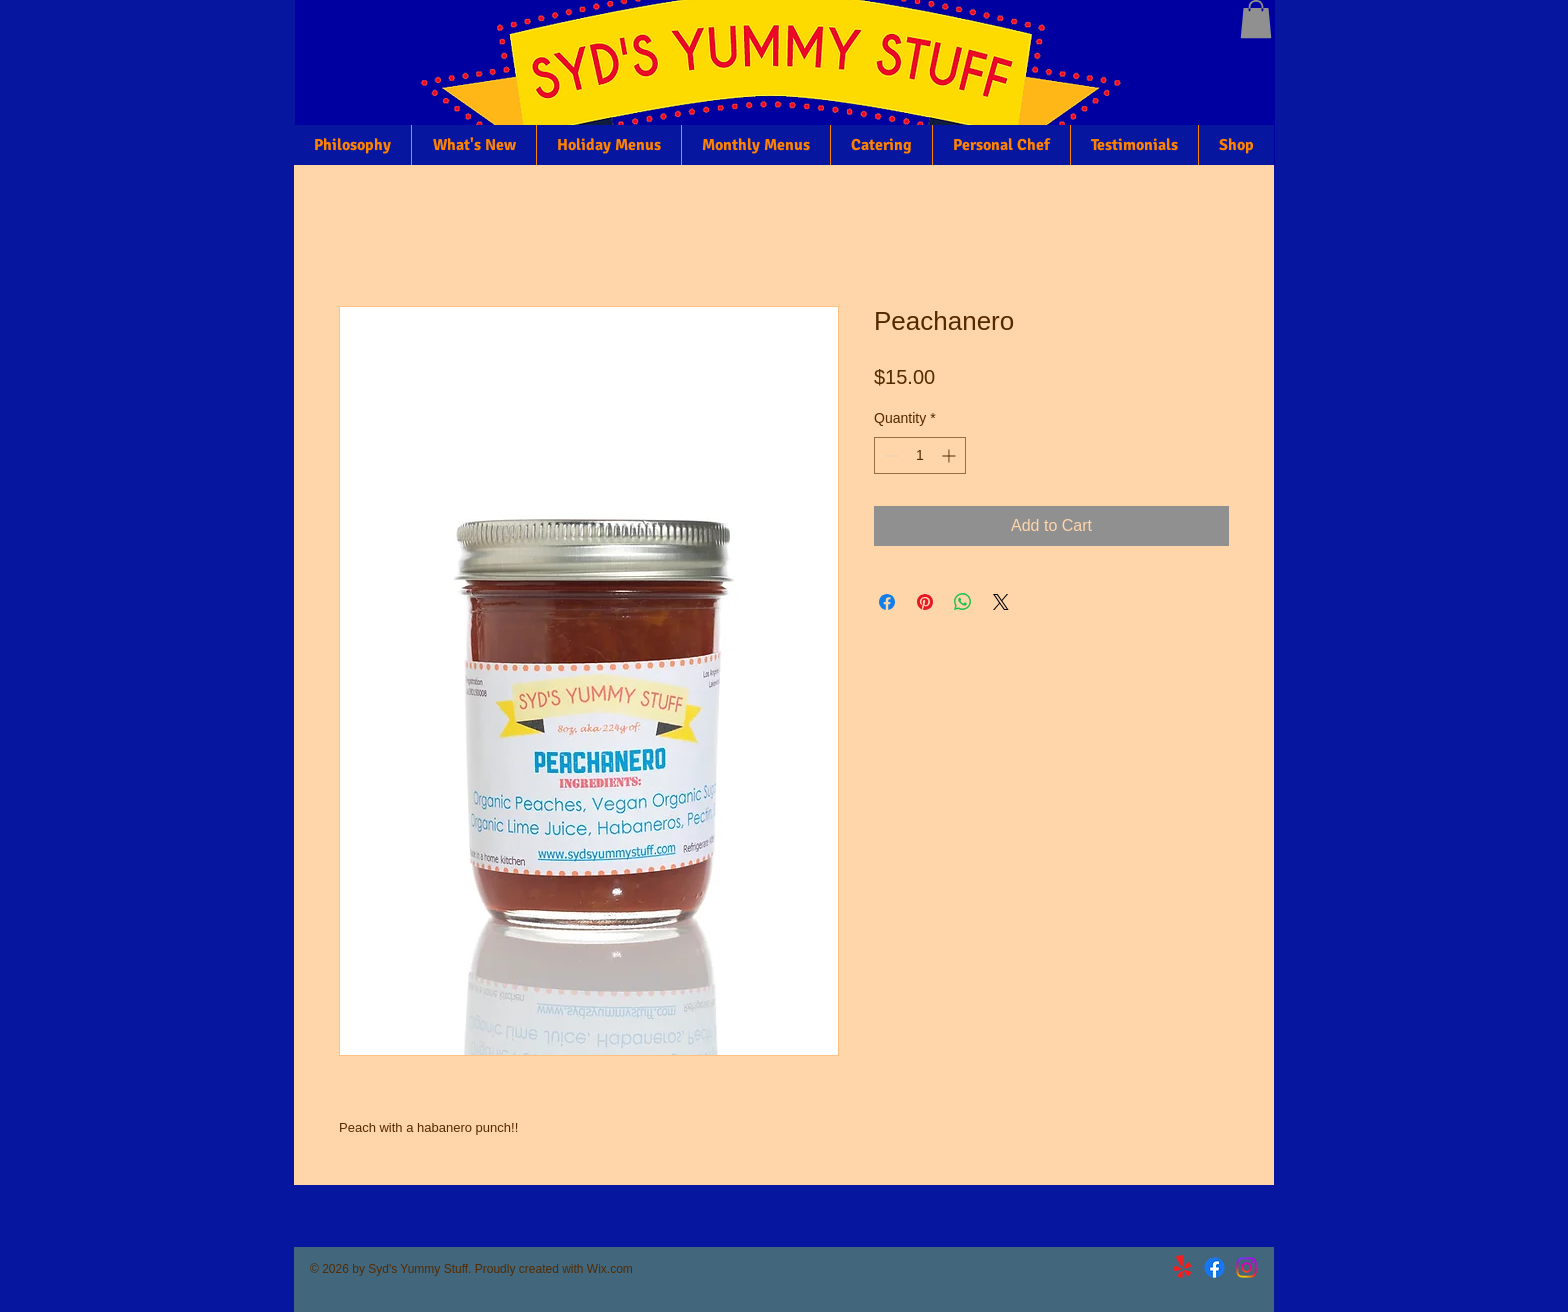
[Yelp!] (1182, 1267)
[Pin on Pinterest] (925, 602)
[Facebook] (1214, 1267)
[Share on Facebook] (887, 602)
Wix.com (610, 1269)
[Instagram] (1246, 1267)
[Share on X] (1001, 602)
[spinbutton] (920, 455)
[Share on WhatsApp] (963, 602)
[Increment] (950, 455)
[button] (1256, 19)
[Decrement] (889, 455)
